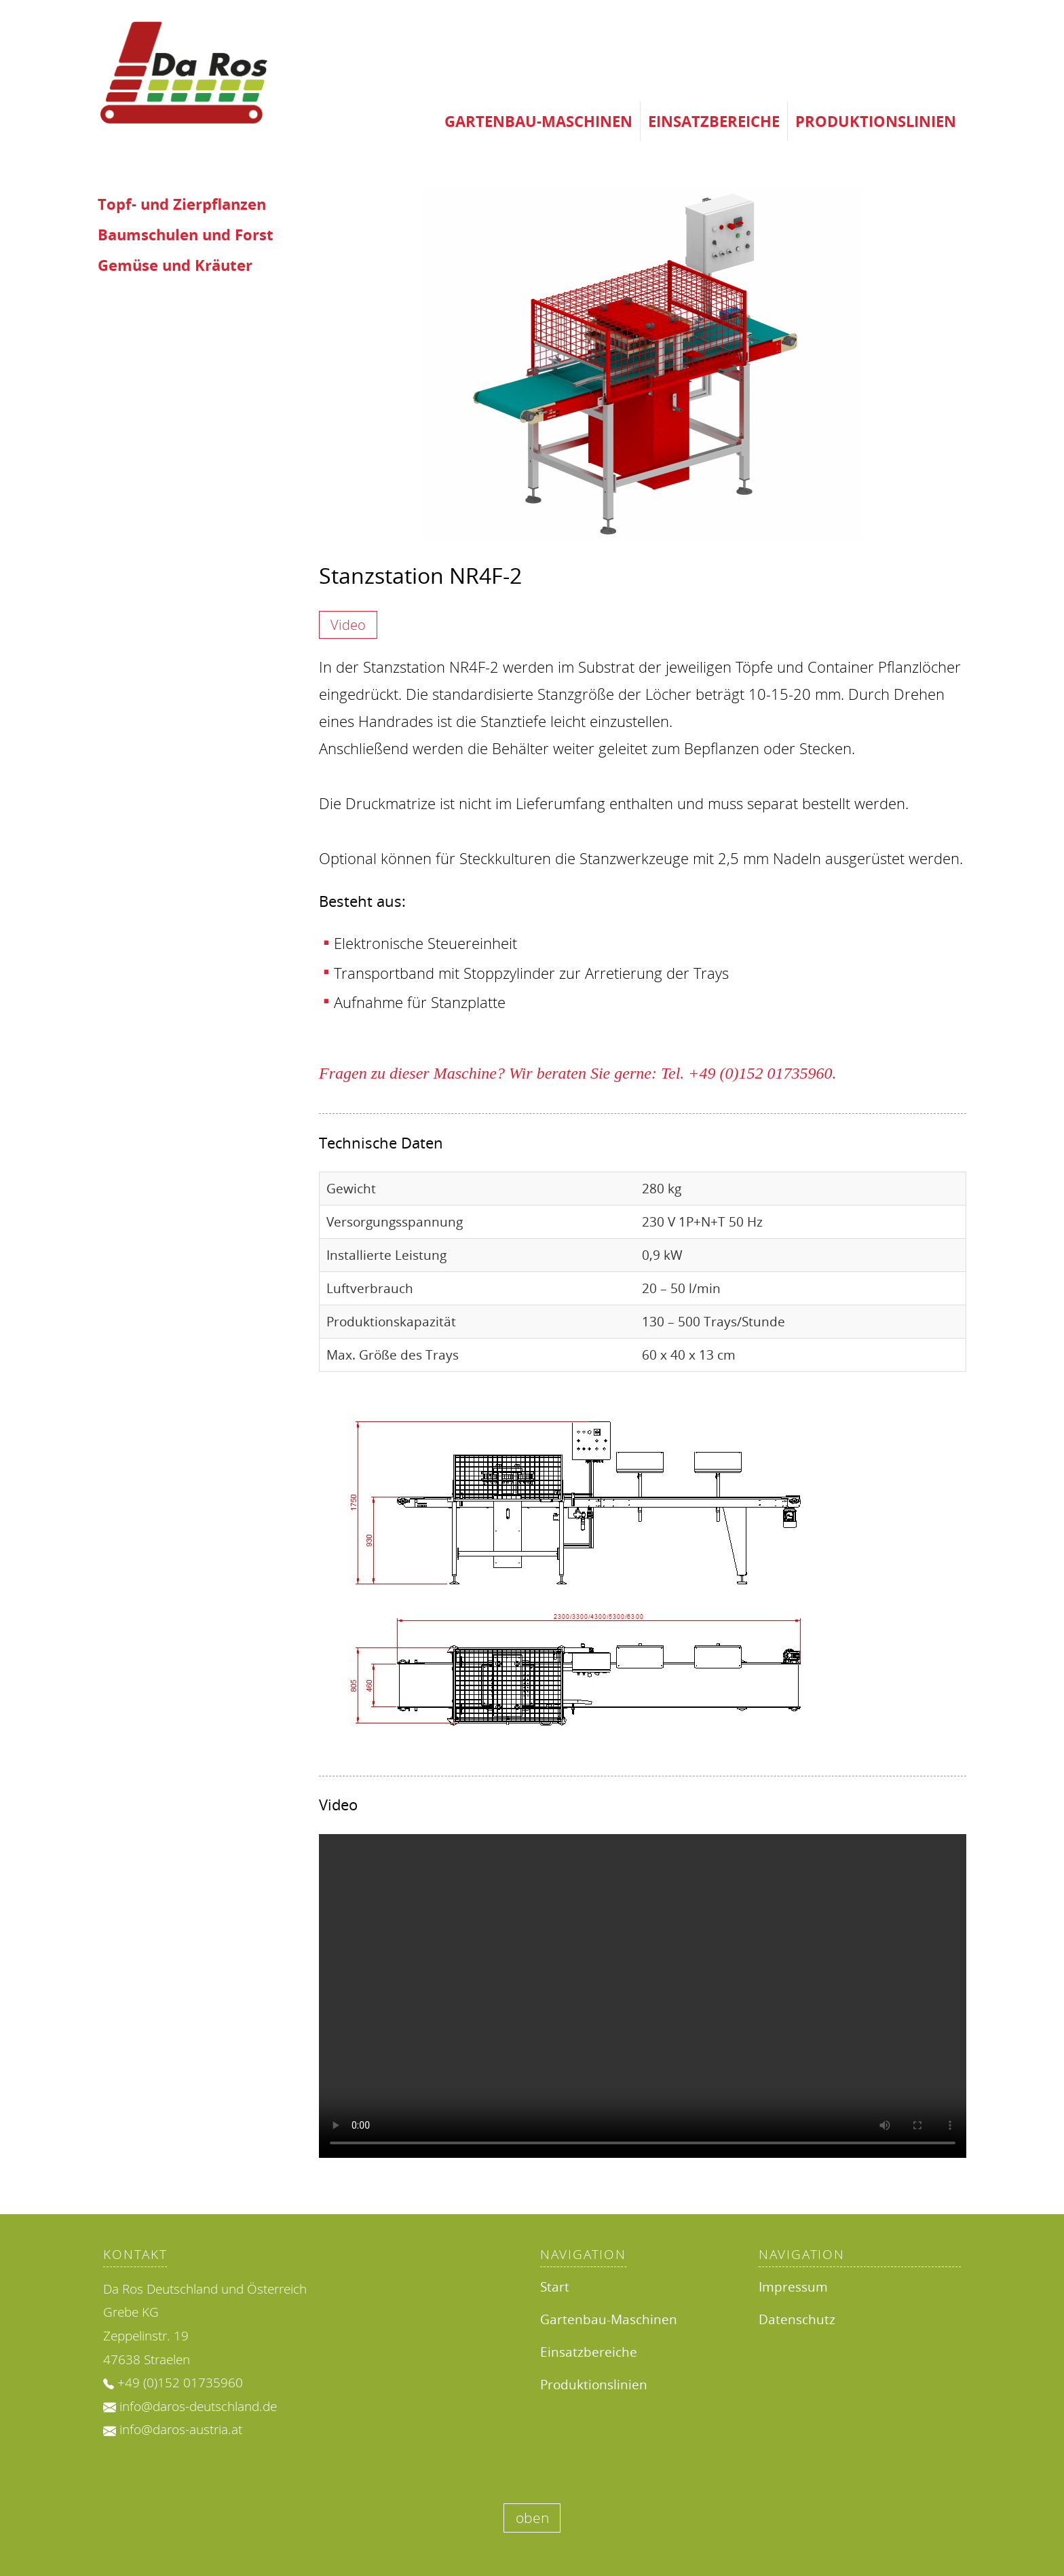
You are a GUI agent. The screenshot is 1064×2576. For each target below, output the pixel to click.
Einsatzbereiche (714, 121)
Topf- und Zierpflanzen (182, 203)
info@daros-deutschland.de (198, 2406)
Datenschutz (797, 2319)
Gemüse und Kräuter (175, 265)
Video (348, 625)
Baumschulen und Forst (185, 234)
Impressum (793, 2286)
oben (532, 2518)
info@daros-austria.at (180, 2429)
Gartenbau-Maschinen (538, 121)
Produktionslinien (875, 121)
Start (554, 2286)
